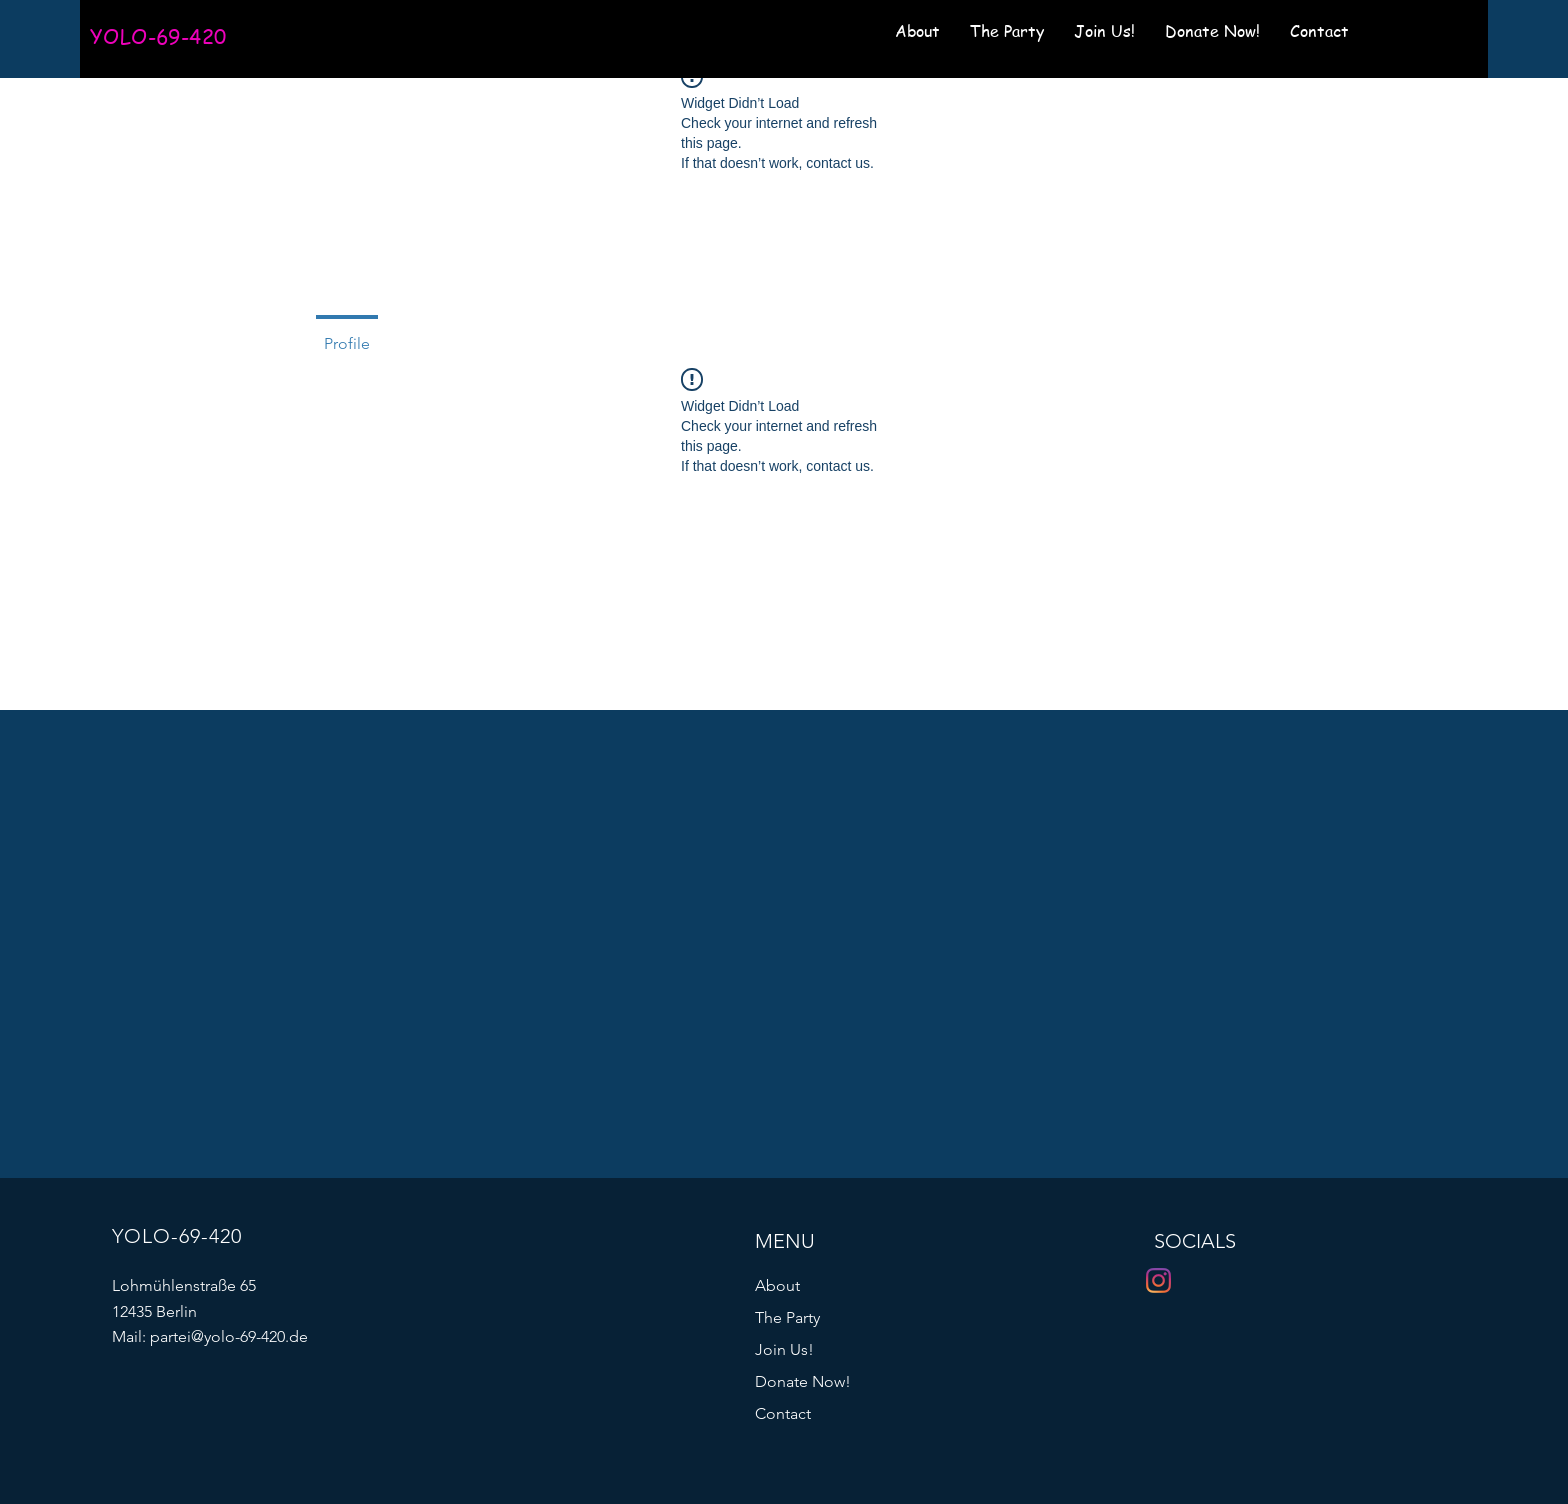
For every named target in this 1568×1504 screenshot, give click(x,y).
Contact (783, 1413)
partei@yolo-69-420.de (229, 1336)
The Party (787, 1317)
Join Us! (784, 1349)
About (777, 1285)
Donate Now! (803, 1381)
